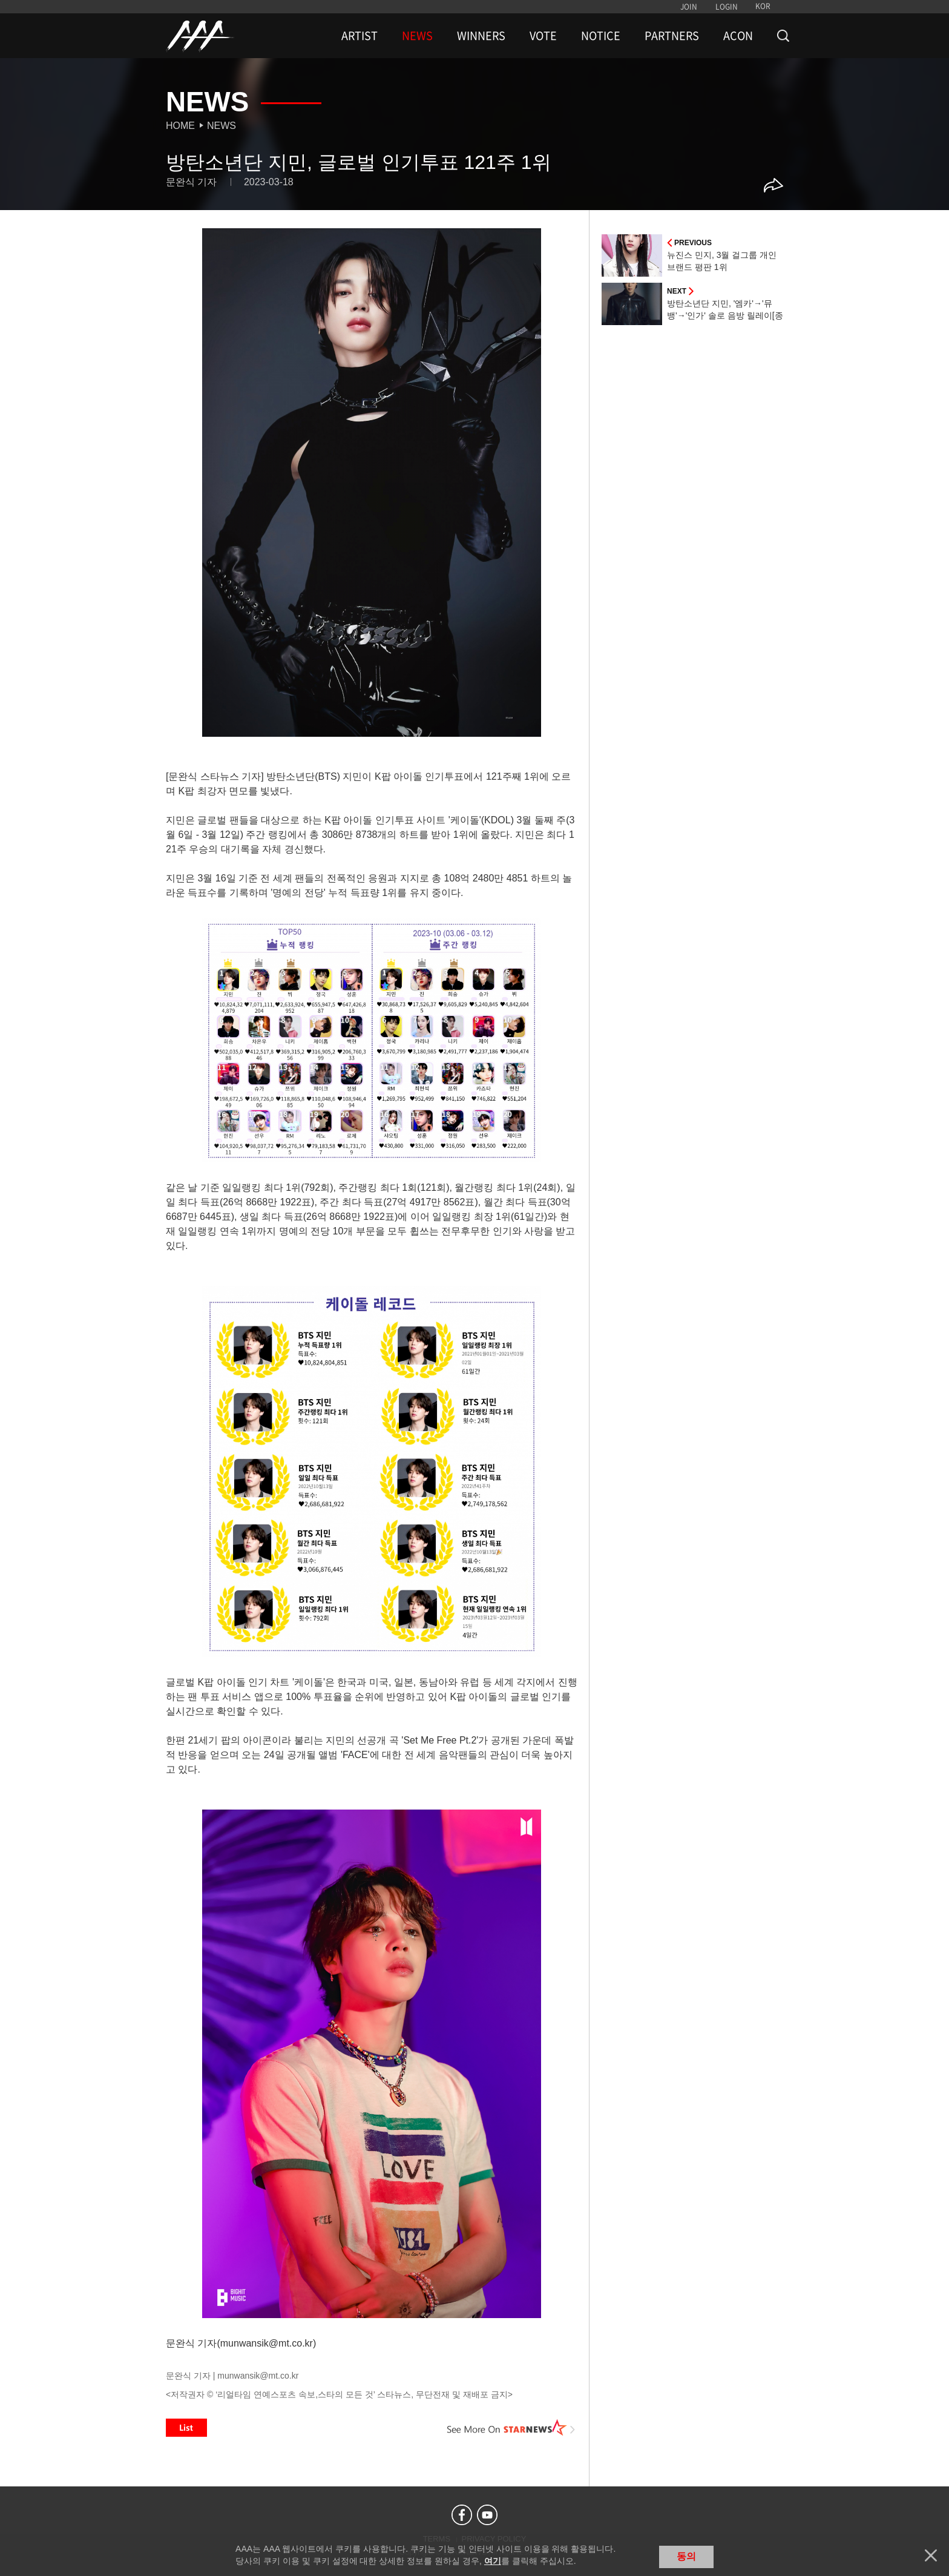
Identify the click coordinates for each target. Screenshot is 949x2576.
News (221, 125)
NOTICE (600, 35)
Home (180, 125)
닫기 (931, 2555)
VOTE (543, 35)
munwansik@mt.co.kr (257, 2375)
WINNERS (481, 35)
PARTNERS (672, 35)
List (186, 2428)
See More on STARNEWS (511, 2428)
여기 (492, 2561)
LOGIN (726, 6)
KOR (762, 6)
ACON (738, 35)
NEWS (417, 35)
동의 (686, 2556)
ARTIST (359, 35)
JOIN (688, 6)
